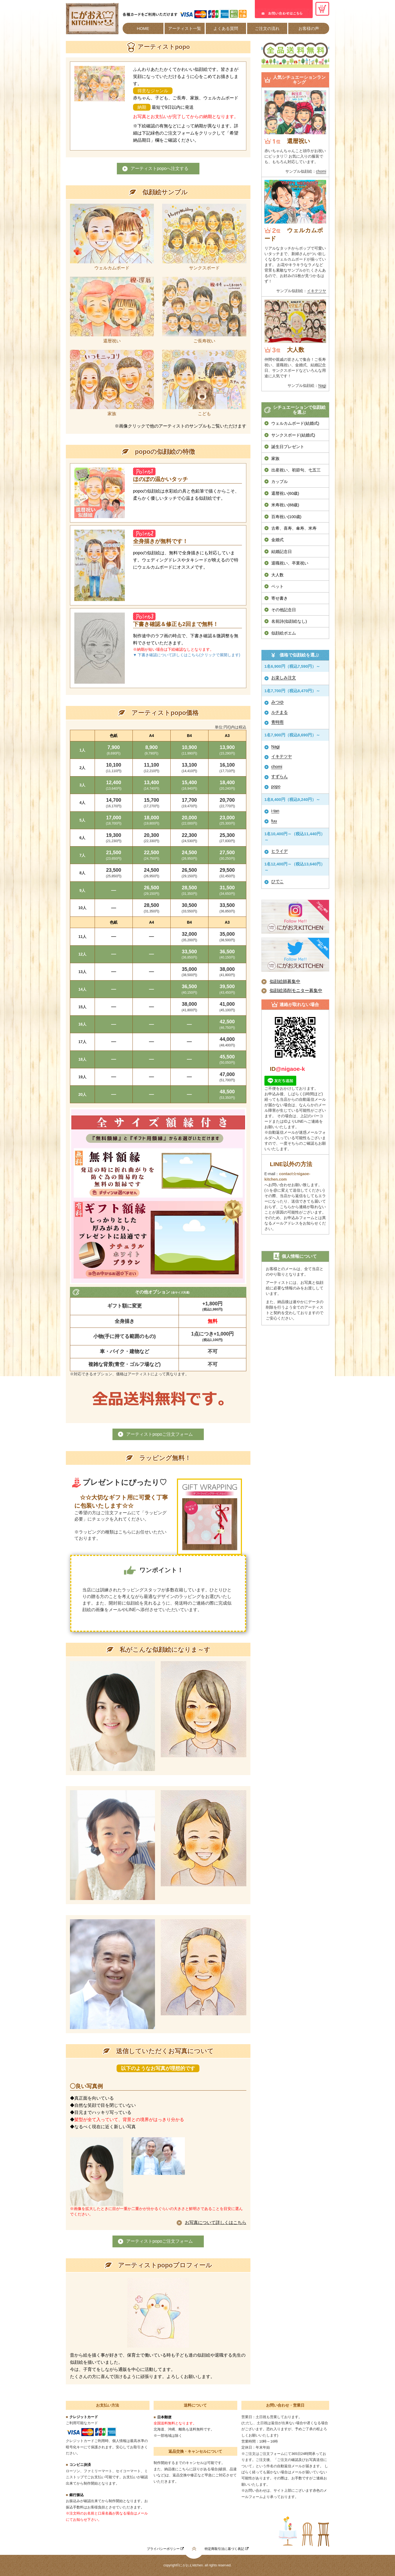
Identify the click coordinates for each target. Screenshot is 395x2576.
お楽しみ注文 (283, 677)
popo (275, 786)
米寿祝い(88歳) (285, 504)
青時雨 (277, 722)
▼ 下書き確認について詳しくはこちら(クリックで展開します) (186, 655)
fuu (274, 820)
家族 (275, 458)
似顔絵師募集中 (285, 981)
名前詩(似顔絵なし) (289, 621)
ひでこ (277, 881)
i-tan (275, 810)
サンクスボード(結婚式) (293, 435)
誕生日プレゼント (287, 446)
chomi (321, 171)
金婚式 (277, 539)
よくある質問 (225, 28)
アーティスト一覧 (184, 28)
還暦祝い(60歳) (285, 493)
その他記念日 (283, 609)
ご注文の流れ (267, 28)
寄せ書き (279, 598)
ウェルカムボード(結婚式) (295, 423)
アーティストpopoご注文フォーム (159, 1434)
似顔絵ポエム (283, 633)
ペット (277, 586)
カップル (279, 481)
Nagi (322, 385)
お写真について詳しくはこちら (215, 2222)
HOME (143, 28)
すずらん (279, 776)
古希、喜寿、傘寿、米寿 (294, 528)
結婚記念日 (281, 551)
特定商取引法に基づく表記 (226, 2549)
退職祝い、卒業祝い (289, 563)
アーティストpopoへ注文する (160, 168)
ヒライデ (279, 851)
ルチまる (279, 712)
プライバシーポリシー (165, 2549)
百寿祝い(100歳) (286, 516)
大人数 (277, 574)
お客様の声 (308, 28)
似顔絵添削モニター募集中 (296, 990)
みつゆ (277, 702)
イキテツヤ (316, 291)
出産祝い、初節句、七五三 (296, 470)
